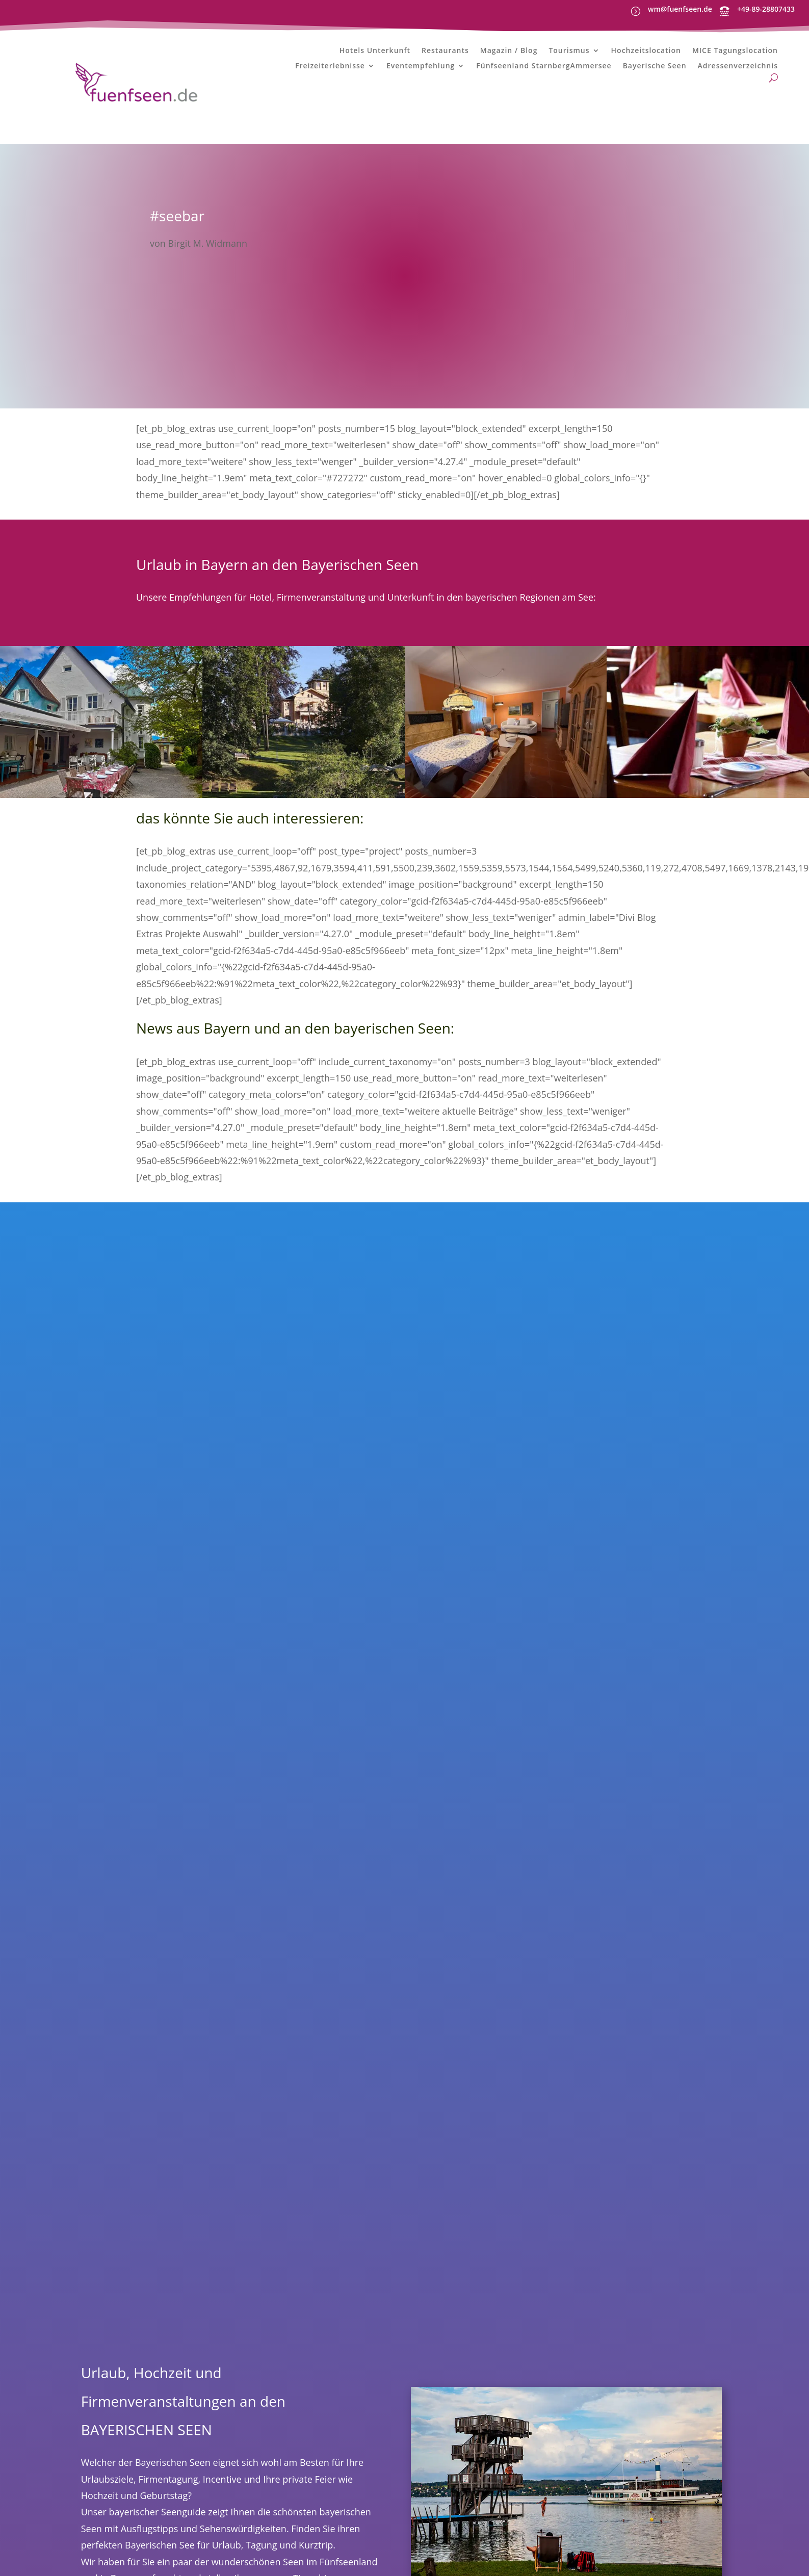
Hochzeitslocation (646, 51)
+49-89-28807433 (766, 9)
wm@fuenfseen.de (680, 9)
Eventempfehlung (420, 66)
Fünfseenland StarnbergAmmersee (543, 66)
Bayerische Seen (655, 66)
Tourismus (569, 51)
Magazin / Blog (509, 51)
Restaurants (445, 51)
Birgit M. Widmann (207, 243)
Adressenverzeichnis (738, 66)
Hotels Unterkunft (375, 51)
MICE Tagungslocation (735, 51)
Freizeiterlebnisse (330, 66)
